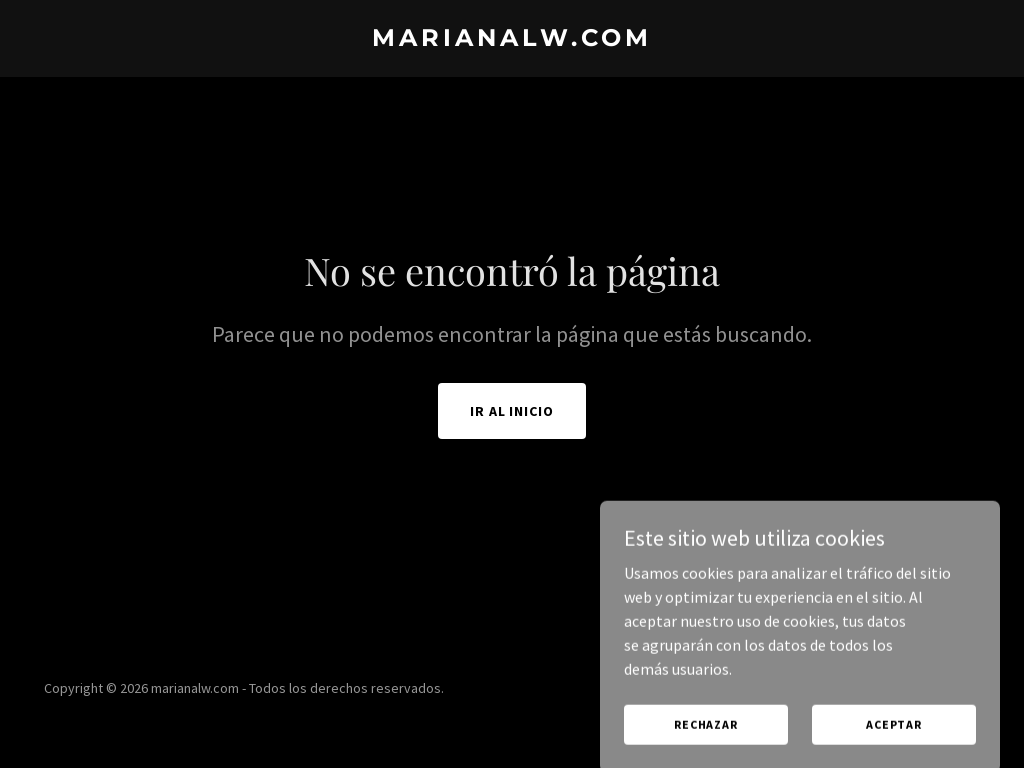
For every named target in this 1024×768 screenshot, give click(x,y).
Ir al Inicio (512, 411)
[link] (512, 40)
